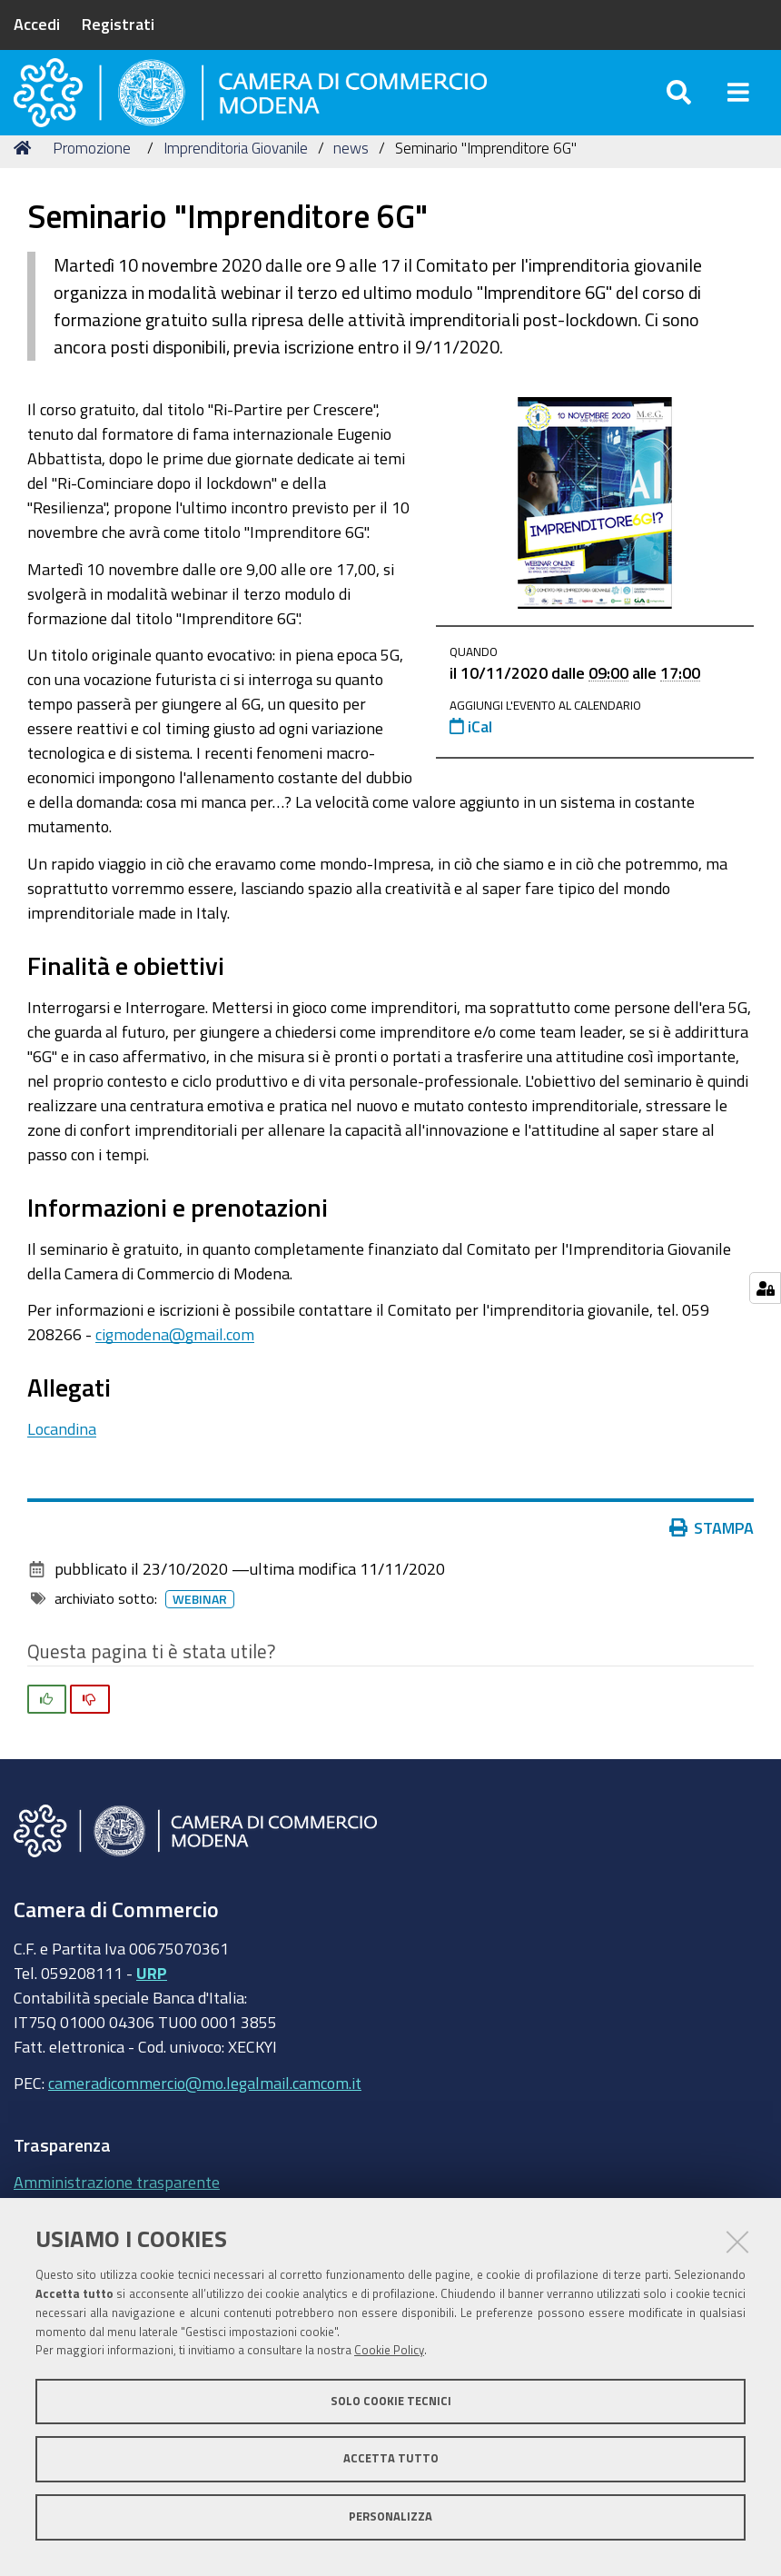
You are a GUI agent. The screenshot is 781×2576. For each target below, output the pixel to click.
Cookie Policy (389, 2350)
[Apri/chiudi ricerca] (678, 108)
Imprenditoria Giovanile (235, 184)
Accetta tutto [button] (391, 2458)
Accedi (37, 23)
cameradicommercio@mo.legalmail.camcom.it (204, 2120)
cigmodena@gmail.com (174, 1370)
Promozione (92, 184)
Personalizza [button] (390, 2516)
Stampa (712, 1565)
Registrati (118, 23)
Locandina (61, 1465)
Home (25, 184)
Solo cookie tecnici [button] (391, 2401)
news (351, 184)
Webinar (200, 1636)
